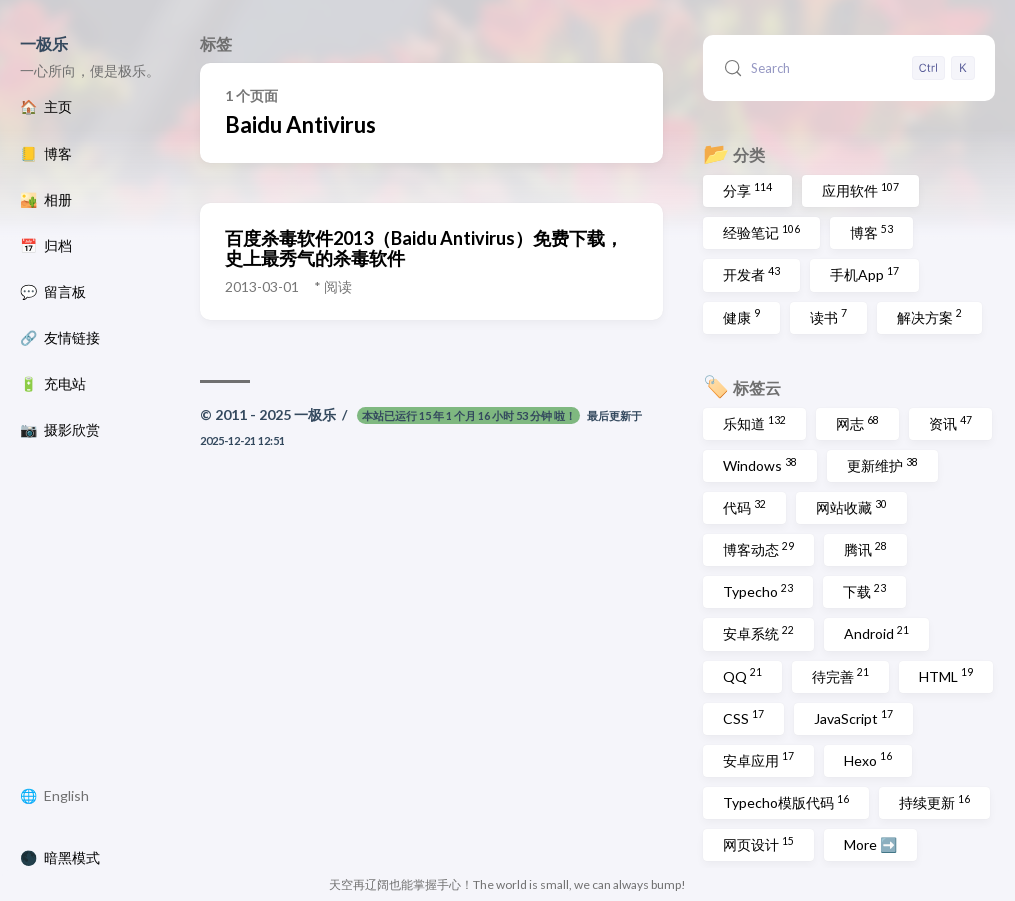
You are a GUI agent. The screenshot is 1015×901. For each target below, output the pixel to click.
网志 (857, 423)
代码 (744, 507)
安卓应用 (758, 759)
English (66, 796)
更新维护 (882, 465)
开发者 (751, 274)
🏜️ (46, 200)
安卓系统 (758, 633)
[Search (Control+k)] (849, 68)
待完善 (840, 675)
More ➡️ (870, 844)
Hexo (868, 759)
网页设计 (758, 844)
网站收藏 (851, 507)
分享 (747, 190)
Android (876, 633)
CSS (743, 717)
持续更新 (934, 802)
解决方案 (929, 316)
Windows (760, 465)
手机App (864, 274)
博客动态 (758, 549)
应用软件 (860, 190)
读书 (828, 316)
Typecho (758, 591)
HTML (946, 675)
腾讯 (865, 549)
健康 (741, 316)
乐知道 (754, 423)
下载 (864, 591)
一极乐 (44, 43)
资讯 (950, 423)
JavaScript (853, 717)
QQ (742, 675)
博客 (871, 232)
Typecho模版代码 (786, 802)
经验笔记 (761, 232)
